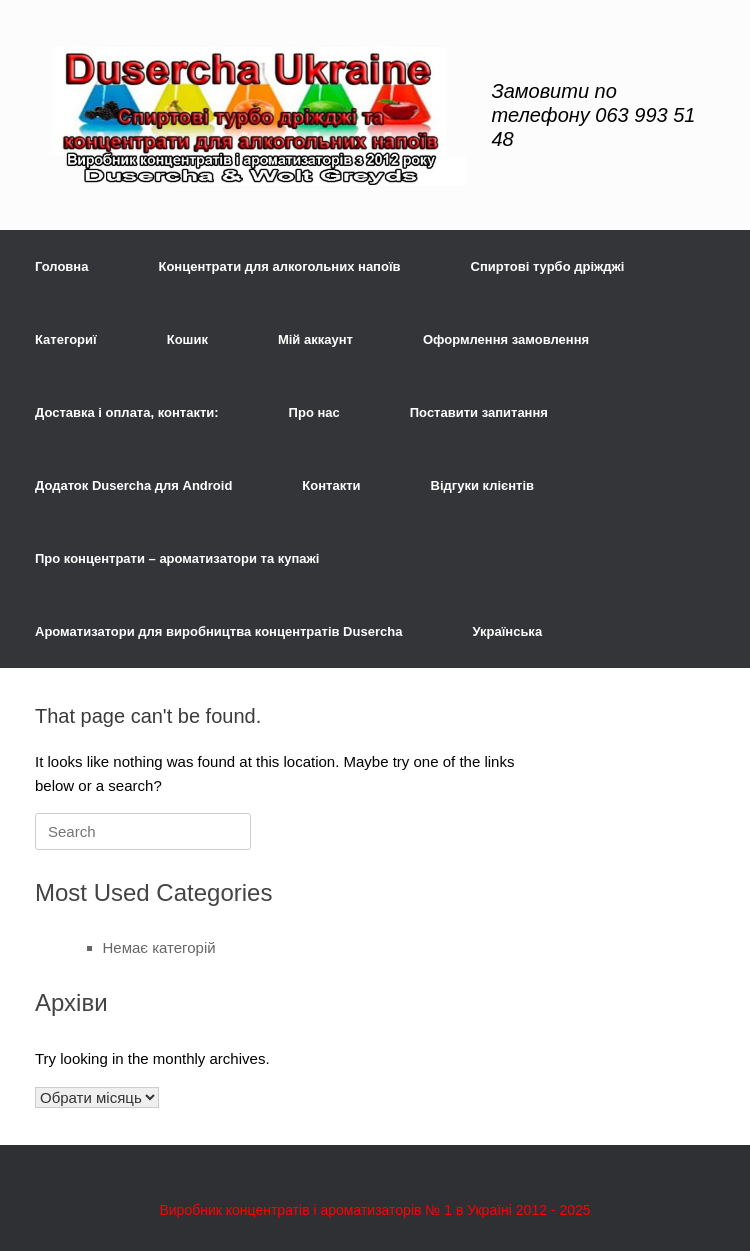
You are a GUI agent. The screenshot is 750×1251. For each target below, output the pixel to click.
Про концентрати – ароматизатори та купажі (177, 558)
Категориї (66, 339)
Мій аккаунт (315, 339)
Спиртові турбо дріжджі (548, 266)
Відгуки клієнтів (483, 485)
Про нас (314, 412)
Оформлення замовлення (506, 339)
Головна (61, 266)
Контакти (331, 485)
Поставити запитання (479, 412)
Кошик (187, 339)
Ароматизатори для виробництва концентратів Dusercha (218, 631)
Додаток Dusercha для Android (133, 485)
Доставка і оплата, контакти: (127, 412)
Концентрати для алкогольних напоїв (279, 266)
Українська (507, 631)
